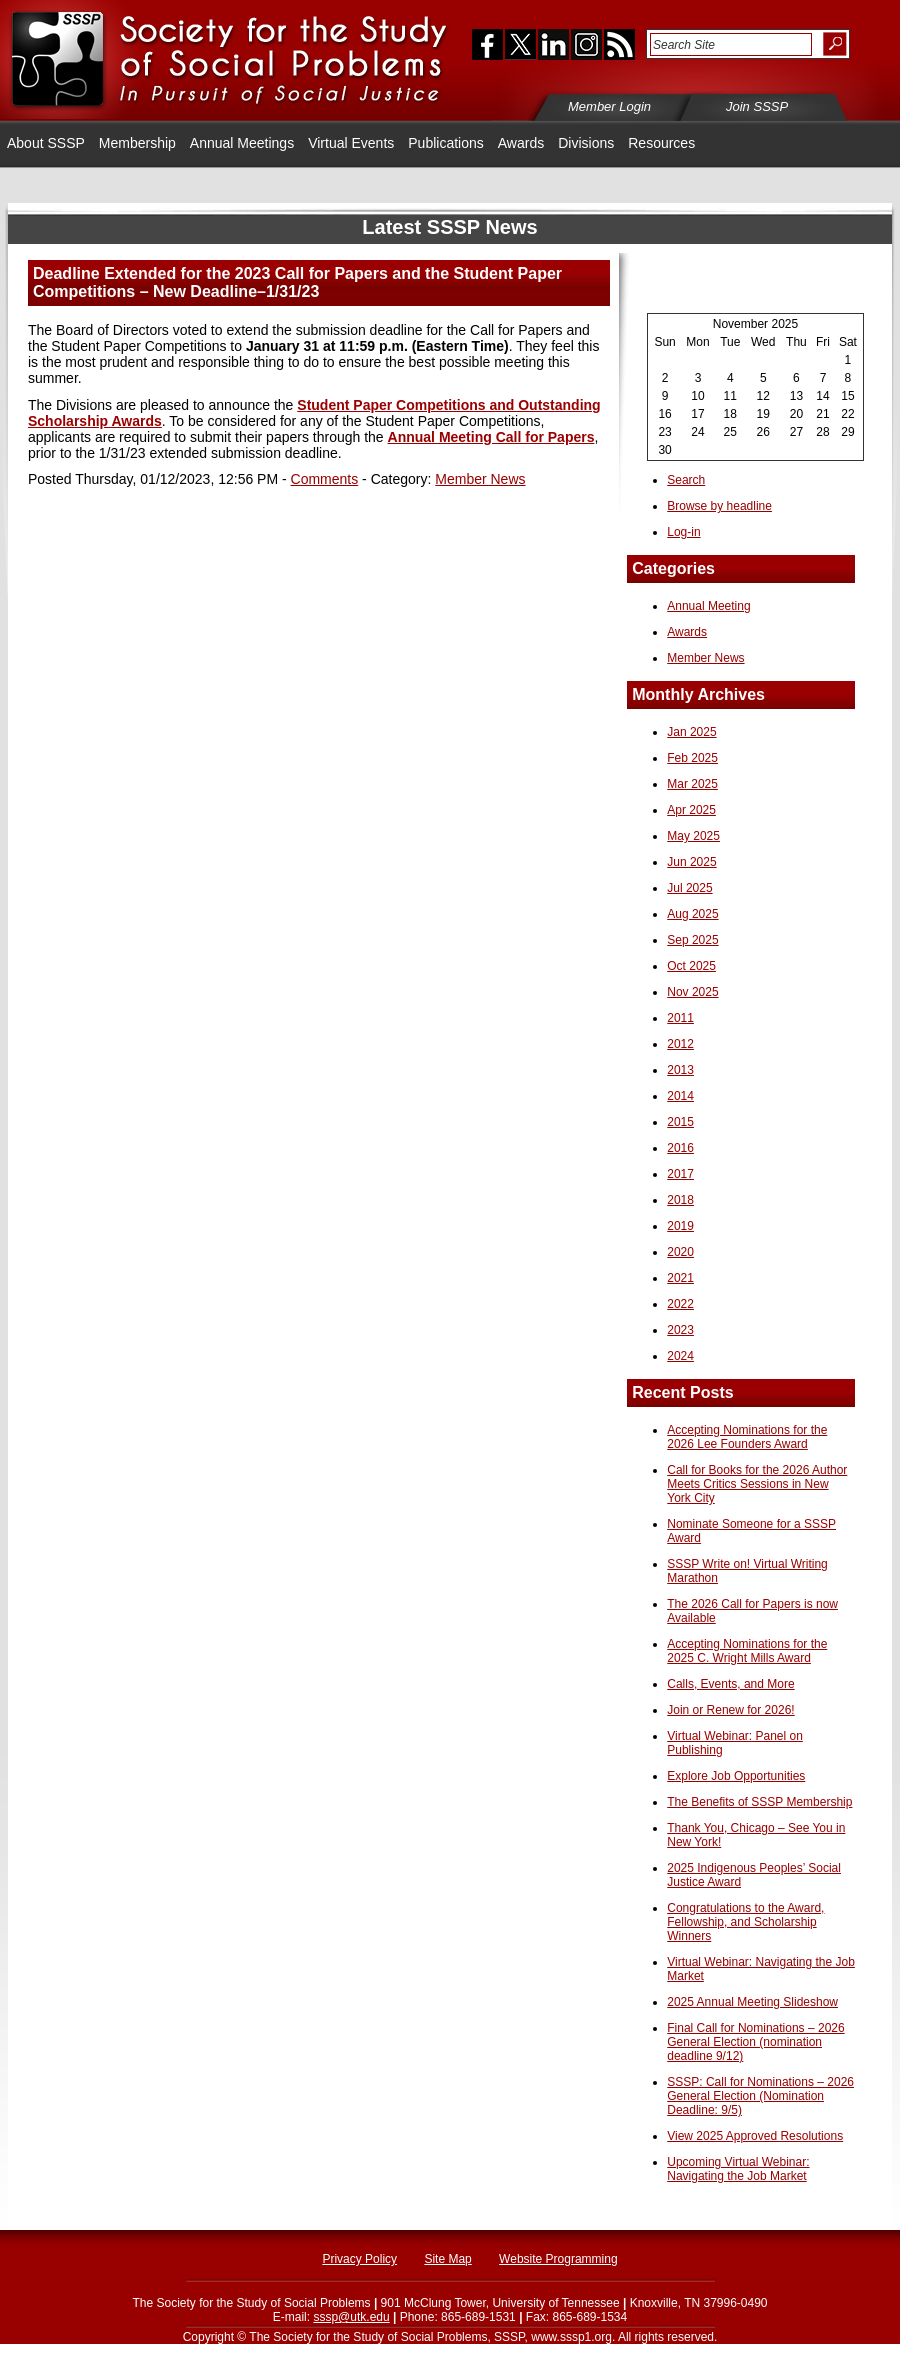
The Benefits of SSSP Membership (759, 1802)
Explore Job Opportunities (736, 1776)
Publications (446, 143)
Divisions (586, 143)
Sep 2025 (692, 940)
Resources (661, 143)
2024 (680, 1356)
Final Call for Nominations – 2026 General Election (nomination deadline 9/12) (755, 2042)
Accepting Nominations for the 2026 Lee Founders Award (747, 1437)
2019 (680, 1226)
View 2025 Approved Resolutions (755, 2136)
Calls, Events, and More (730, 1684)
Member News (480, 479)
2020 (680, 1252)
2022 (680, 1304)
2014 (680, 1096)
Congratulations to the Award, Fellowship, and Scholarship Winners (745, 1922)
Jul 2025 (689, 888)
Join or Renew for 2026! (730, 1710)
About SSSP (46, 143)
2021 (680, 1278)
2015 (680, 1122)
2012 (680, 1044)
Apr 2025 (691, 810)
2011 (680, 1018)
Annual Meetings (242, 143)
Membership (137, 143)
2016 (680, 1148)
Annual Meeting (708, 606)
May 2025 (693, 836)
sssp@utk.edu (351, 2317)
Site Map (447, 2259)
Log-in (683, 532)
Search (686, 480)
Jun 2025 (691, 862)
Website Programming (558, 2259)
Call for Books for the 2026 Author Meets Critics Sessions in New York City (757, 1484)
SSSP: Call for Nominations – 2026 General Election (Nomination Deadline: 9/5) (760, 2096)
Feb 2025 (692, 758)
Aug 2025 (692, 914)
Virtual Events (351, 143)
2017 (680, 1174)
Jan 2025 (691, 732)
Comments (325, 479)
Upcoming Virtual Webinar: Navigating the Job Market (738, 2169)
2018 (680, 1200)
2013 (680, 1070)
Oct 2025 (691, 966)
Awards (521, 143)
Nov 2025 (692, 992)
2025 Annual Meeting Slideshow (752, 2002)
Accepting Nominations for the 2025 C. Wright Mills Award (747, 1651)
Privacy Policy (359, 2259)
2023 (680, 1330)
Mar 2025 (692, 784)
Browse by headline (719, 506)
